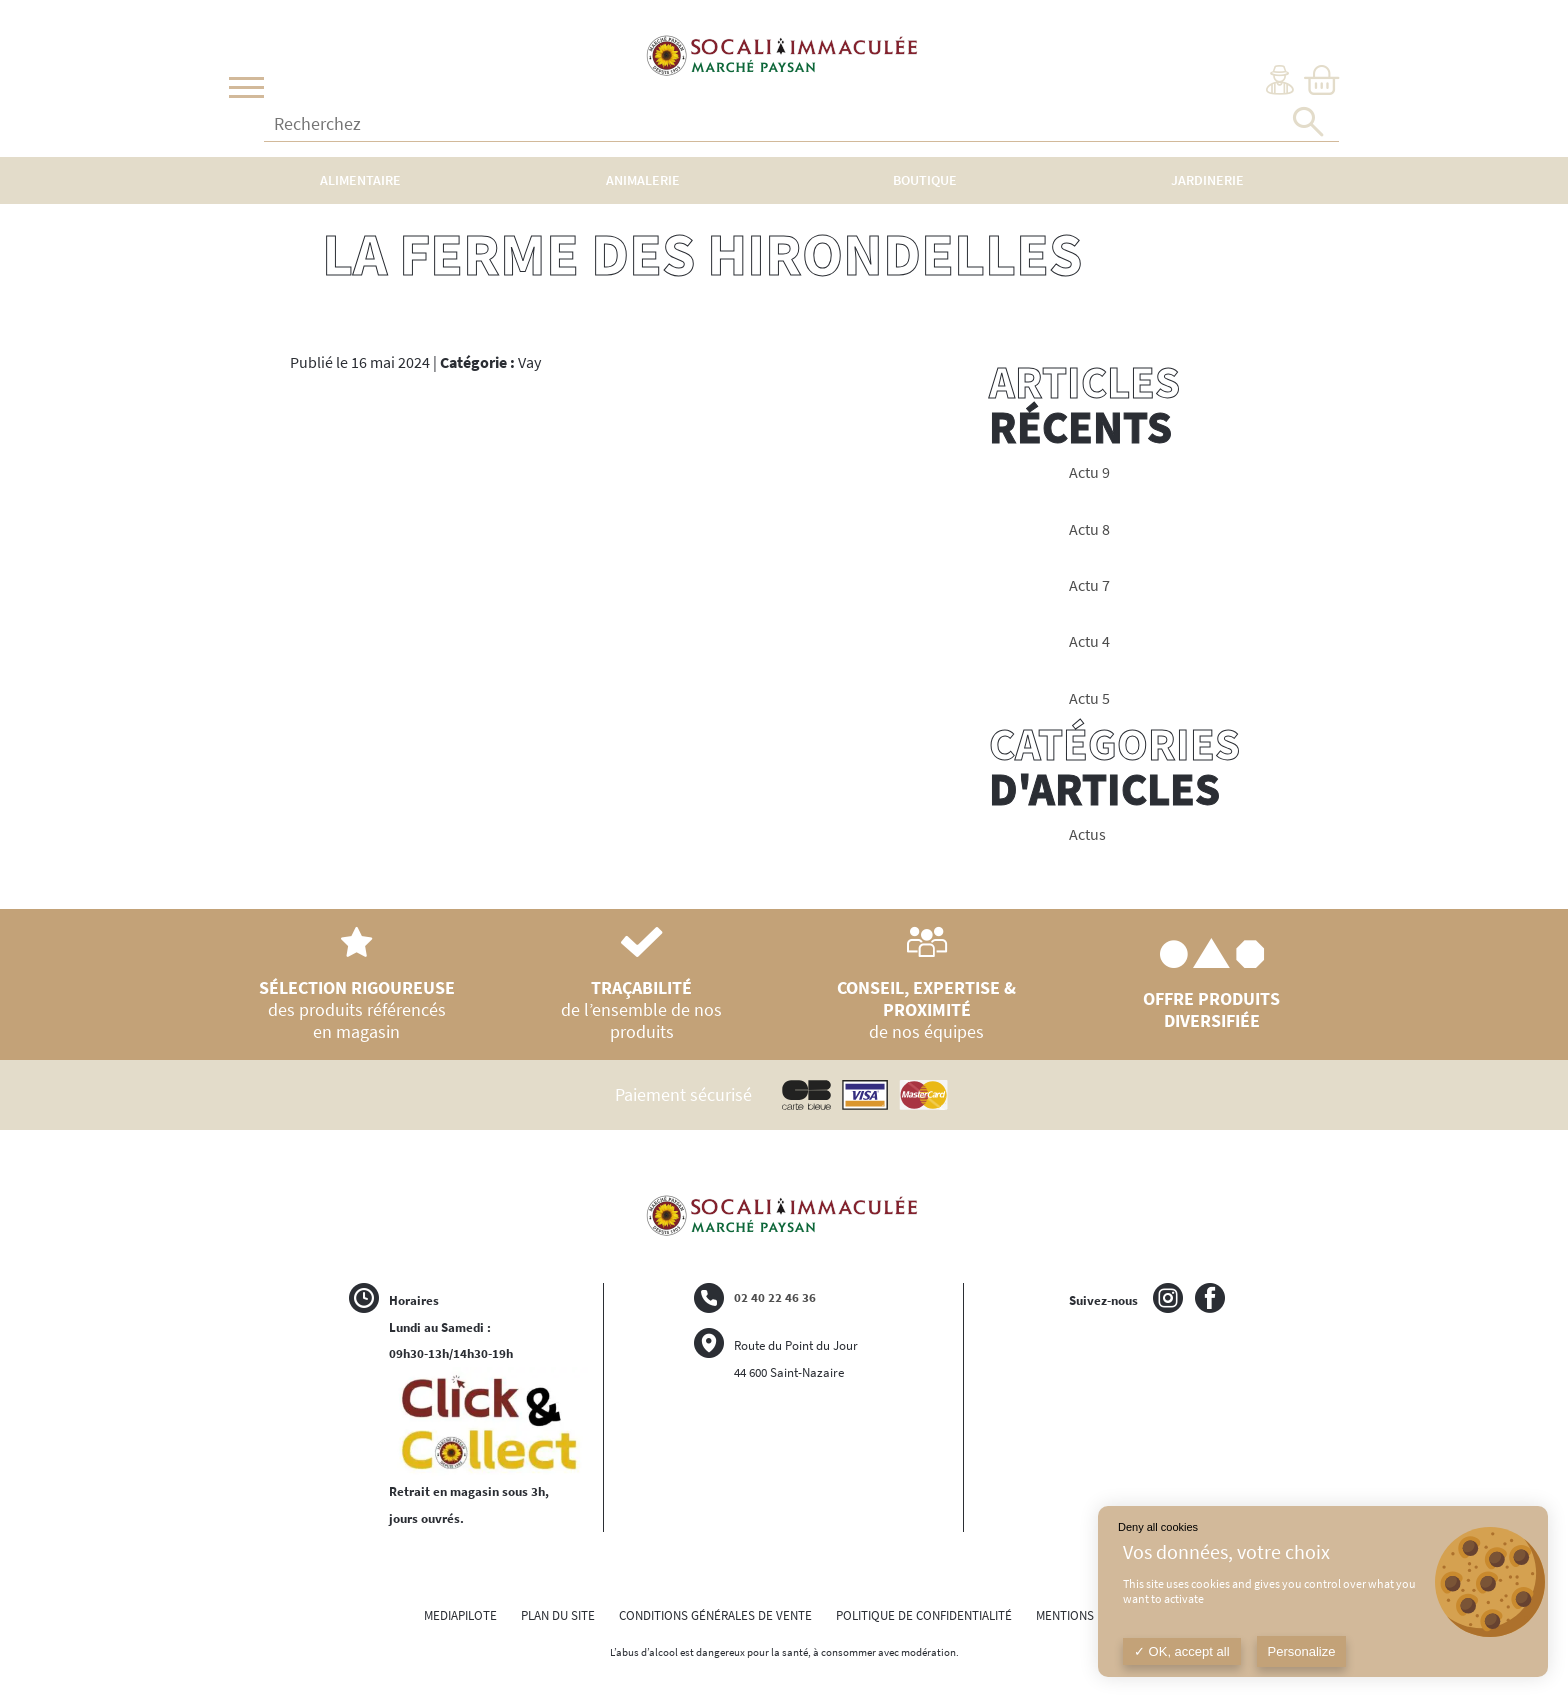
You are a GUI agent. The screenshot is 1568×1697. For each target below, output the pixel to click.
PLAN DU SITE (558, 1615)
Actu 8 (1089, 529)
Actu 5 (1089, 698)
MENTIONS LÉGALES (1090, 1615)
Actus (1087, 834)
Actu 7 (1089, 585)
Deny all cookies (1158, 1527)
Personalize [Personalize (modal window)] (1302, 1651)
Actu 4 (1089, 641)
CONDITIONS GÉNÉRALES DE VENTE (715, 1615)
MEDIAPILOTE (460, 1615)
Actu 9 (1089, 472)
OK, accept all (1182, 1651)
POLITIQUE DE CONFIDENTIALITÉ (924, 1615)
